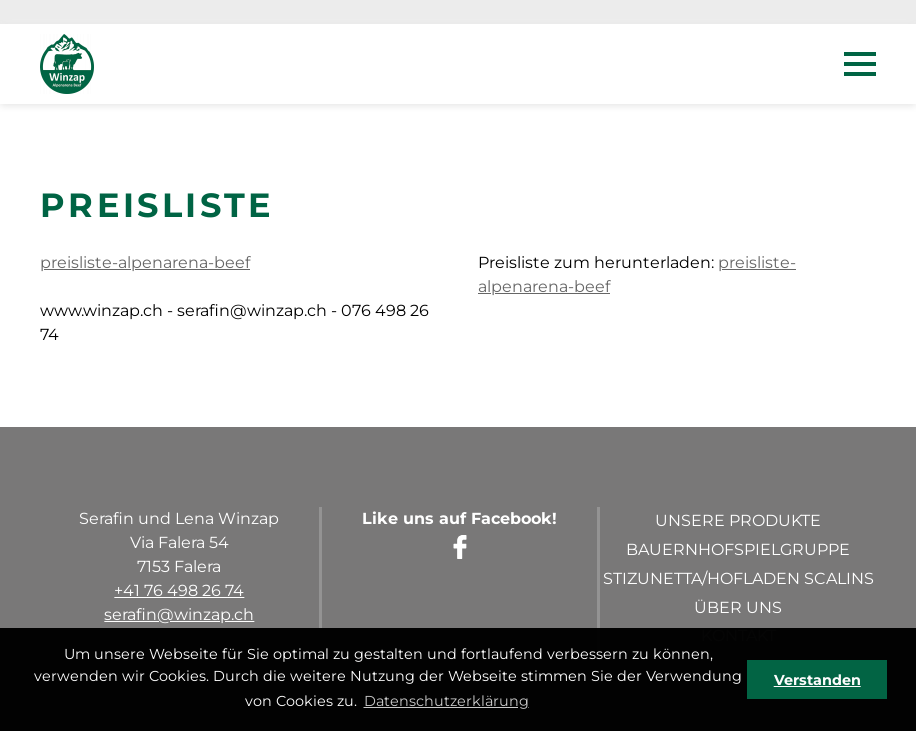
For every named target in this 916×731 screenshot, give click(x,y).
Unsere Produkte (738, 520)
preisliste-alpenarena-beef (145, 262)
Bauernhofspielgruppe (738, 549)
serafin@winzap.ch (179, 614)
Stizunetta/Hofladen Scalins (738, 578)
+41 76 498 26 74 (179, 590)
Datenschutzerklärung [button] (446, 701)
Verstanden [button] (817, 680)
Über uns (738, 607)
